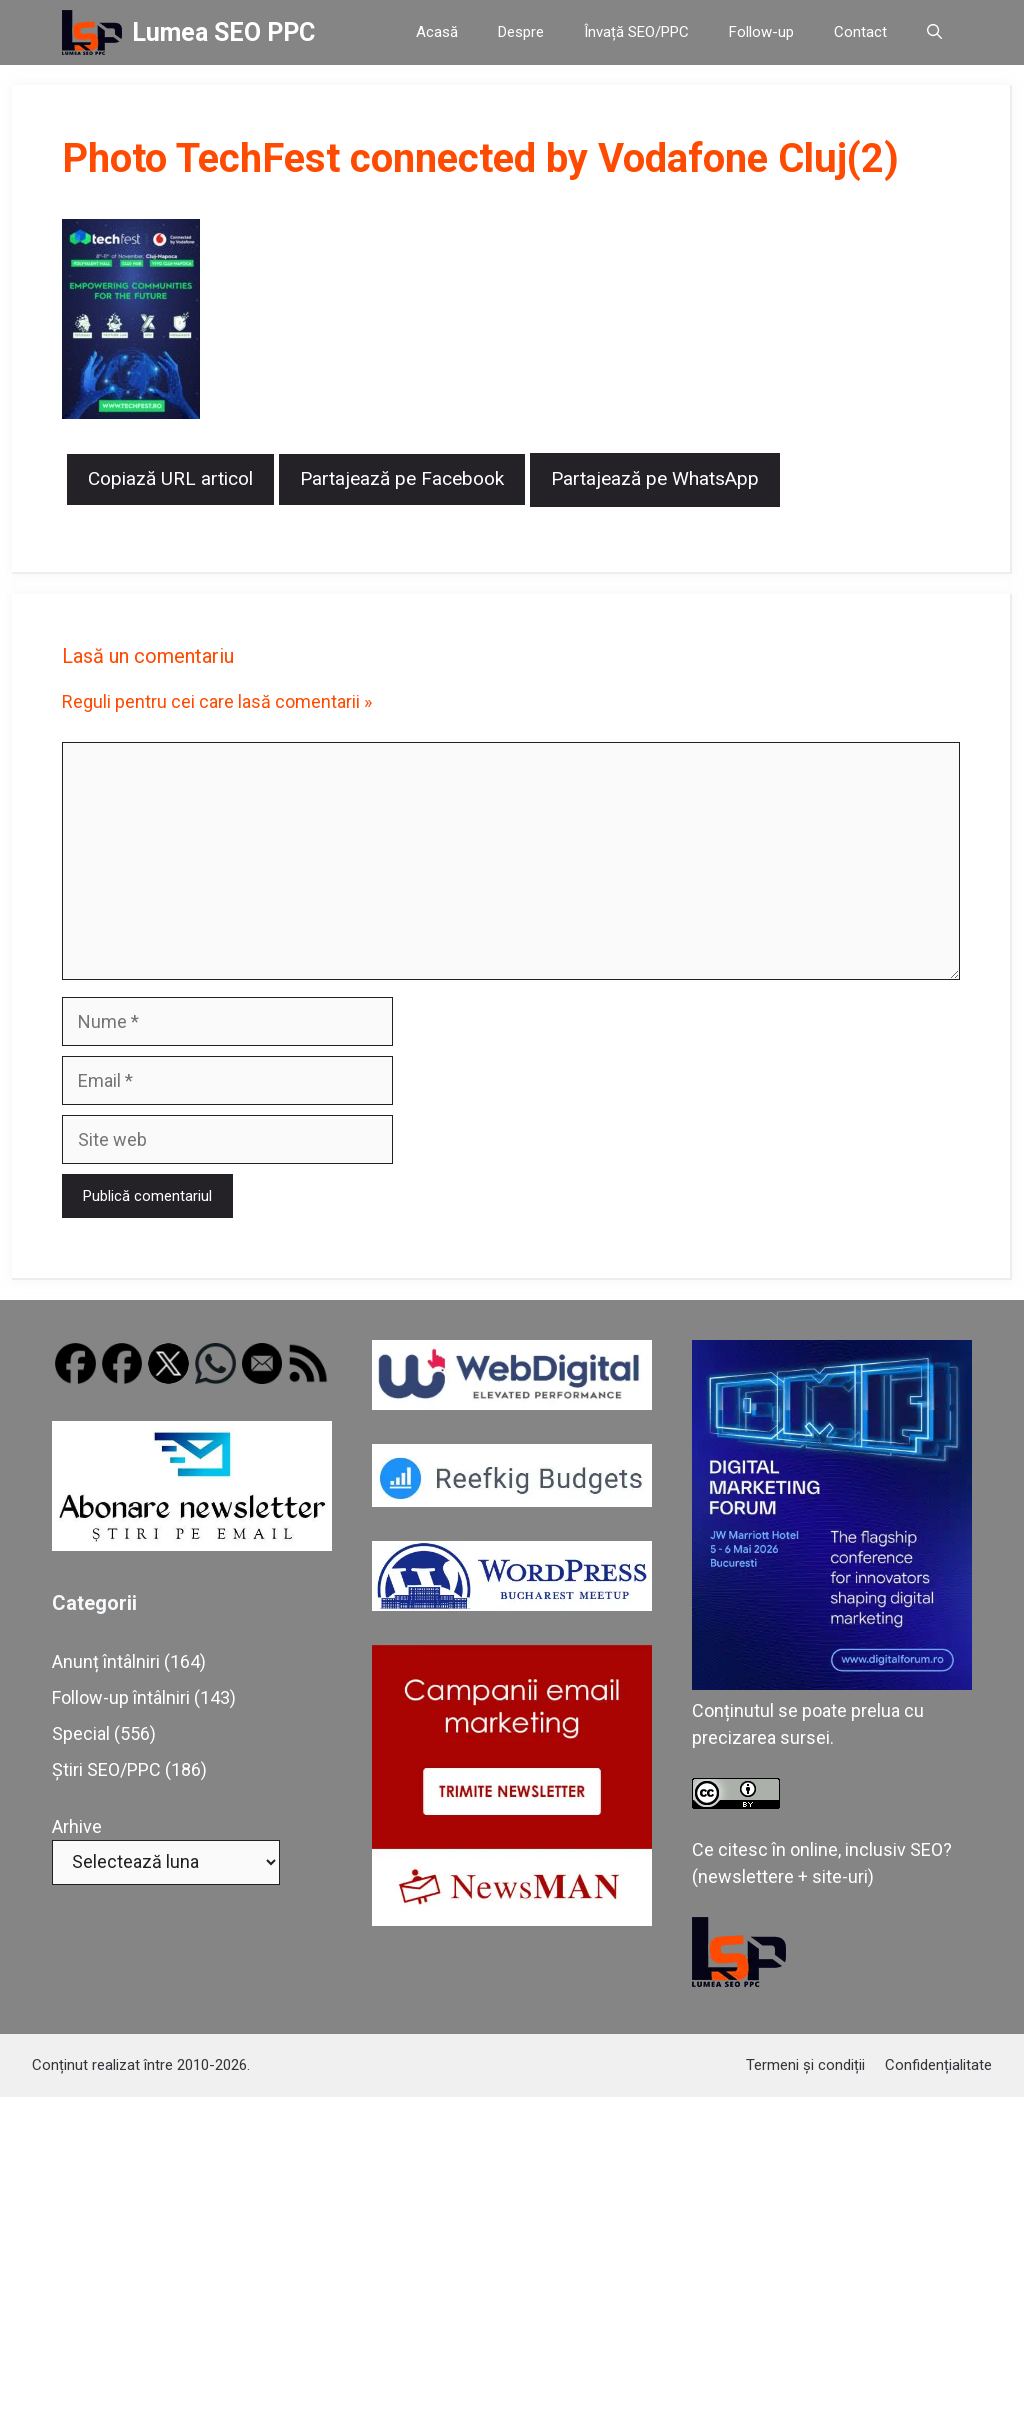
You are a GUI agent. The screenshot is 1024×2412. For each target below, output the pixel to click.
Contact (860, 32)
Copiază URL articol (170, 478)
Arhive (77, 1826)
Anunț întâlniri (106, 1661)
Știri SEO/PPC (106, 1769)
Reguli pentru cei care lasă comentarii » (217, 701)
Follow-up (761, 32)
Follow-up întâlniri (121, 1697)
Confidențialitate (938, 2065)
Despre (521, 32)
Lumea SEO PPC (223, 32)
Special (81, 1733)
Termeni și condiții (805, 2065)
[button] (934, 32)
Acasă (437, 32)
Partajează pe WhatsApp (655, 478)
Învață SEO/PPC (636, 32)
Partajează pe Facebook (402, 478)
